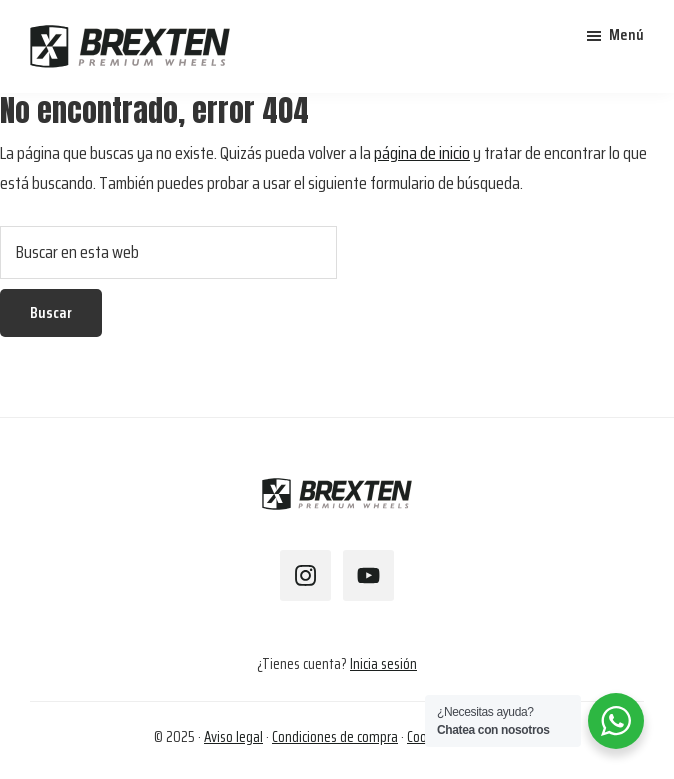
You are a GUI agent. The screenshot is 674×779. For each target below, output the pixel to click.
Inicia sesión (383, 664)
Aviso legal (233, 737)
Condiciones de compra (335, 737)
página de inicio (422, 153)
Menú (626, 34)
